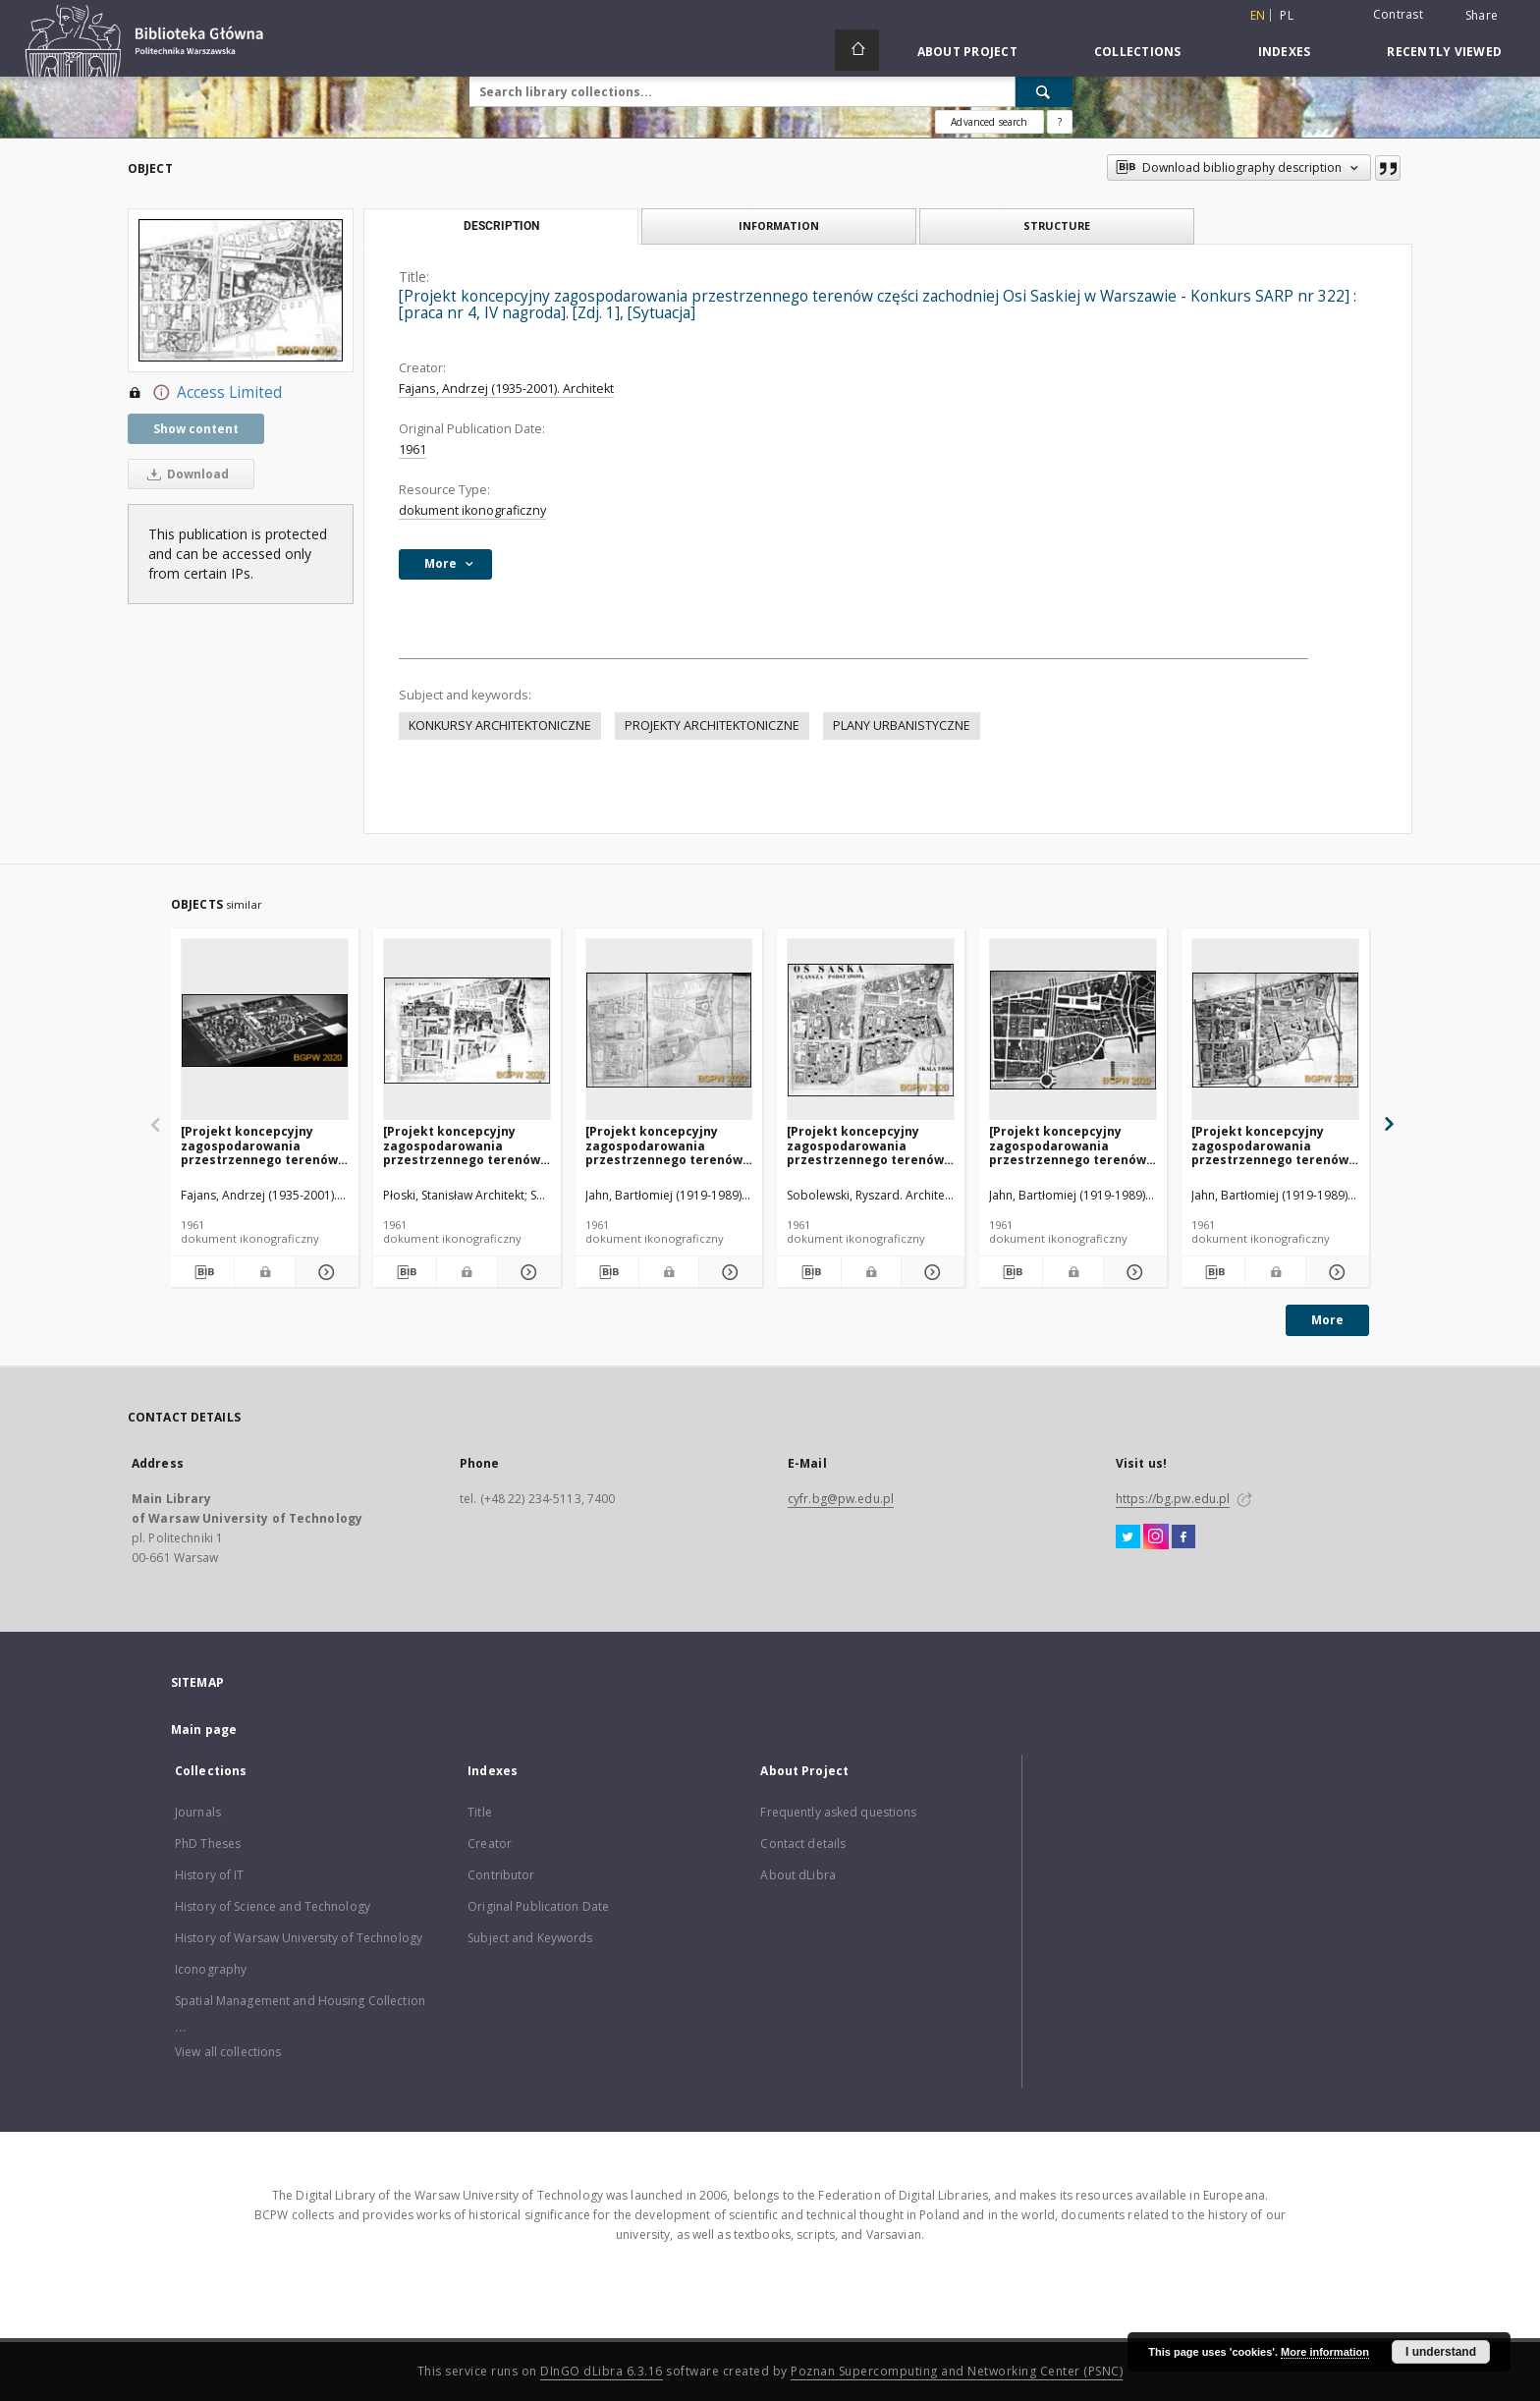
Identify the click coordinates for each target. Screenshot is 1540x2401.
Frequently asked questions (838, 1812)
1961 (412, 449)
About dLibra (797, 1875)
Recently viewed (1444, 51)
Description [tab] (501, 226)
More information (1325, 2352)
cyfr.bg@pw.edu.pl (841, 1498)
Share (1481, 16)
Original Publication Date (538, 1906)
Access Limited (205, 393)
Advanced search (989, 122)
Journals (198, 1812)
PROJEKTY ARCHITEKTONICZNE (712, 725)
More (1327, 1320)
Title (480, 1812)
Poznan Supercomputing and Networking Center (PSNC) (957, 2371)
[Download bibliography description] (202, 1272)
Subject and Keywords (530, 1937)
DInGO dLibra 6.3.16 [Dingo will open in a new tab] (601, 2371)
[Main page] (857, 50)
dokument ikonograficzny (472, 510)
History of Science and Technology (272, 1906)
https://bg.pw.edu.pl (1173, 1498)
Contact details (803, 1843)
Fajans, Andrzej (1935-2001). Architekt (506, 388)
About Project (967, 51)
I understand (1440, 2352)
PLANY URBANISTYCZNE (901, 725)
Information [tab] (779, 225)
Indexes (1284, 51)
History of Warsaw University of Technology (298, 1937)
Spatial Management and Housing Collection (300, 2000)
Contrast (1398, 14)
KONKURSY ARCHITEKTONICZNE (500, 725)
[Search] (1044, 91)
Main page (204, 1729)
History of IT (210, 1875)
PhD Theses (208, 1843)
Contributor (501, 1875)
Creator (490, 1843)
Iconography (211, 1969)
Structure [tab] (1056, 225)
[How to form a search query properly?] (1059, 122)
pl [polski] (1286, 15)
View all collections (228, 2051)
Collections (1138, 51)
